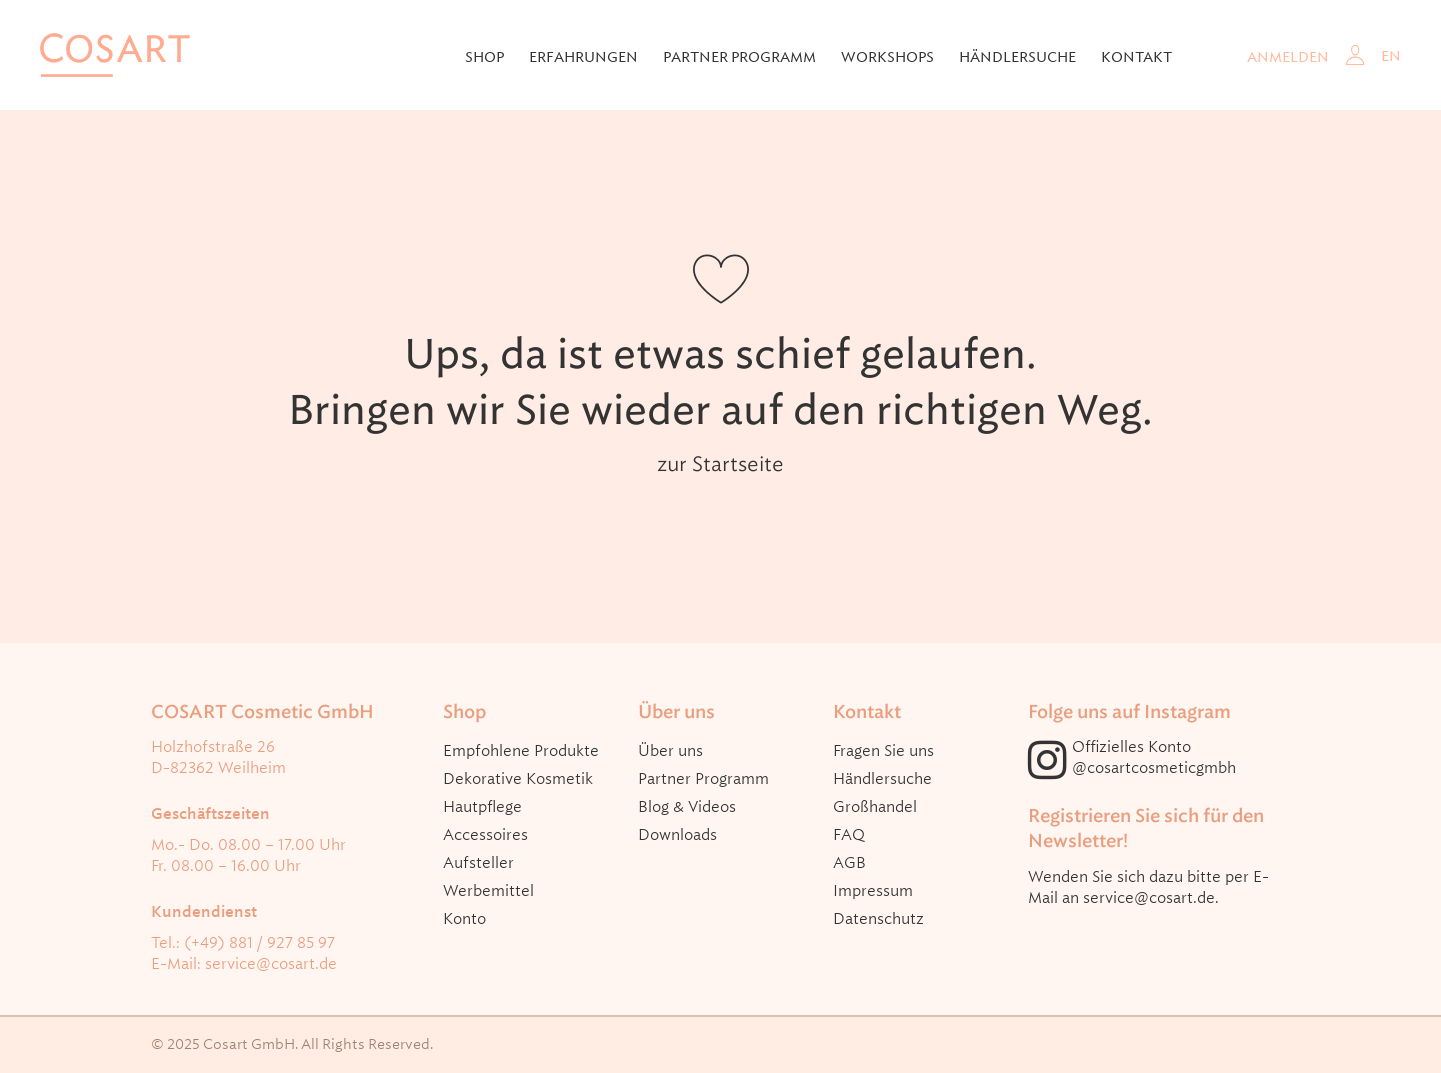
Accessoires (485, 835)
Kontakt (1136, 57)
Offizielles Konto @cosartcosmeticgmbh (1154, 757)
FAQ (849, 835)
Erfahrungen (583, 57)
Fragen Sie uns (883, 751)
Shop (484, 57)
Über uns (670, 751)
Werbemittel (488, 891)
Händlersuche (1017, 57)
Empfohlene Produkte (521, 751)
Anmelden (1288, 57)
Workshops (887, 57)
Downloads (677, 835)
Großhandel (875, 807)
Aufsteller (478, 863)
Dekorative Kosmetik (518, 779)
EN (1391, 56)
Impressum (873, 891)
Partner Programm (739, 57)
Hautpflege (482, 807)
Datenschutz (878, 919)
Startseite (738, 464)
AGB (849, 863)
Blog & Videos (687, 807)
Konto (464, 919)
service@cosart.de (271, 964)
